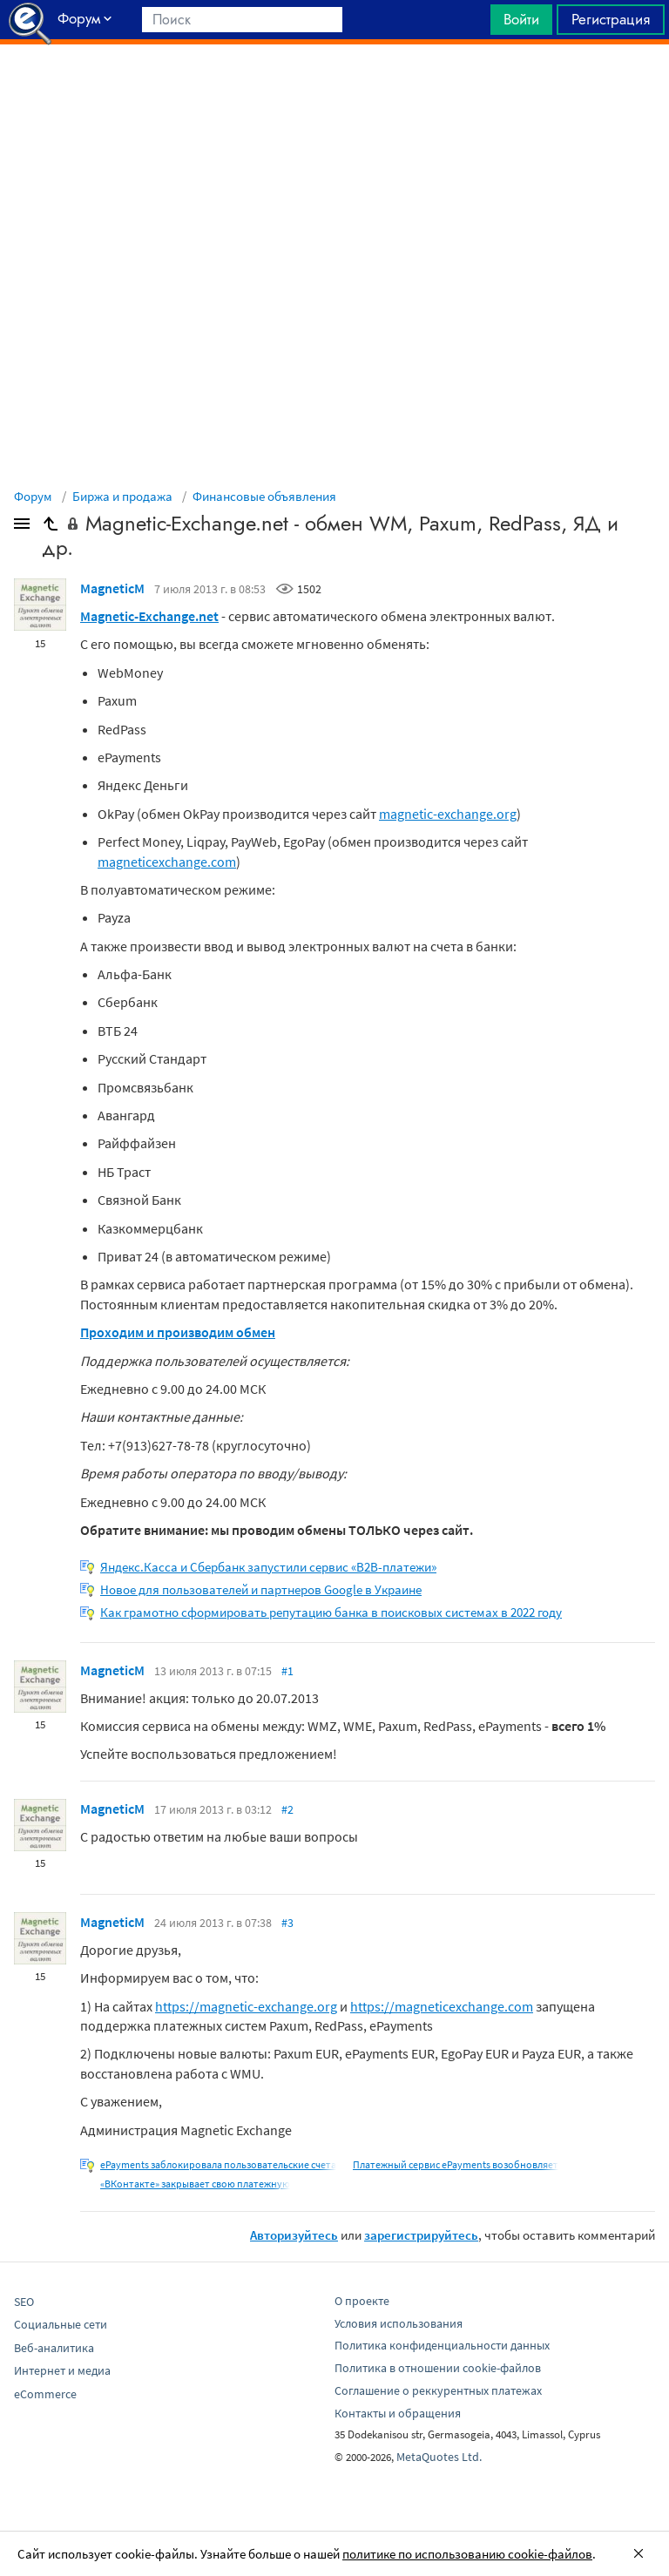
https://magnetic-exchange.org (246, 2006)
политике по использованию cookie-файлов (467, 2554)
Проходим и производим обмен (177, 1332)
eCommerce (45, 2394)
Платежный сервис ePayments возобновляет (455, 2164)
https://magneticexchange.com (441, 2006)
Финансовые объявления (264, 496)
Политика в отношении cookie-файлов (437, 2368)
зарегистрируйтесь (421, 2235)
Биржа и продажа (122, 496)
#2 (287, 1809)
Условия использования (398, 2323)
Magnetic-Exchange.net (149, 616)
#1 (287, 1671)
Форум (33, 496)
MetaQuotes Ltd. (439, 2456)
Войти (521, 19)
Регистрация (610, 19)
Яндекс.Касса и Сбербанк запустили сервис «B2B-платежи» (268, 1566)
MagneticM (112, 588)
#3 (287, 1922)
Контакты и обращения (397, 2413)
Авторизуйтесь (294, 2235)
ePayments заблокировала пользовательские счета (218, 2164)
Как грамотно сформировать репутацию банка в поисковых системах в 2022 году (331, 1612)
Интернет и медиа (62, 2370)
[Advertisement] (334, 88)
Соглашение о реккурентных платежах (438, 2390)
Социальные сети (60, 2324)
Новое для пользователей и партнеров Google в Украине (261, 1589)
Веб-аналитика (54, 2348)
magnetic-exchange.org (448, 813)
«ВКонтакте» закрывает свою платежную (195, 2183)
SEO (24, 2301)
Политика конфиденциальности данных (442, 2345)
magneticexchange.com (167, 861)
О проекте (361, 2301)
